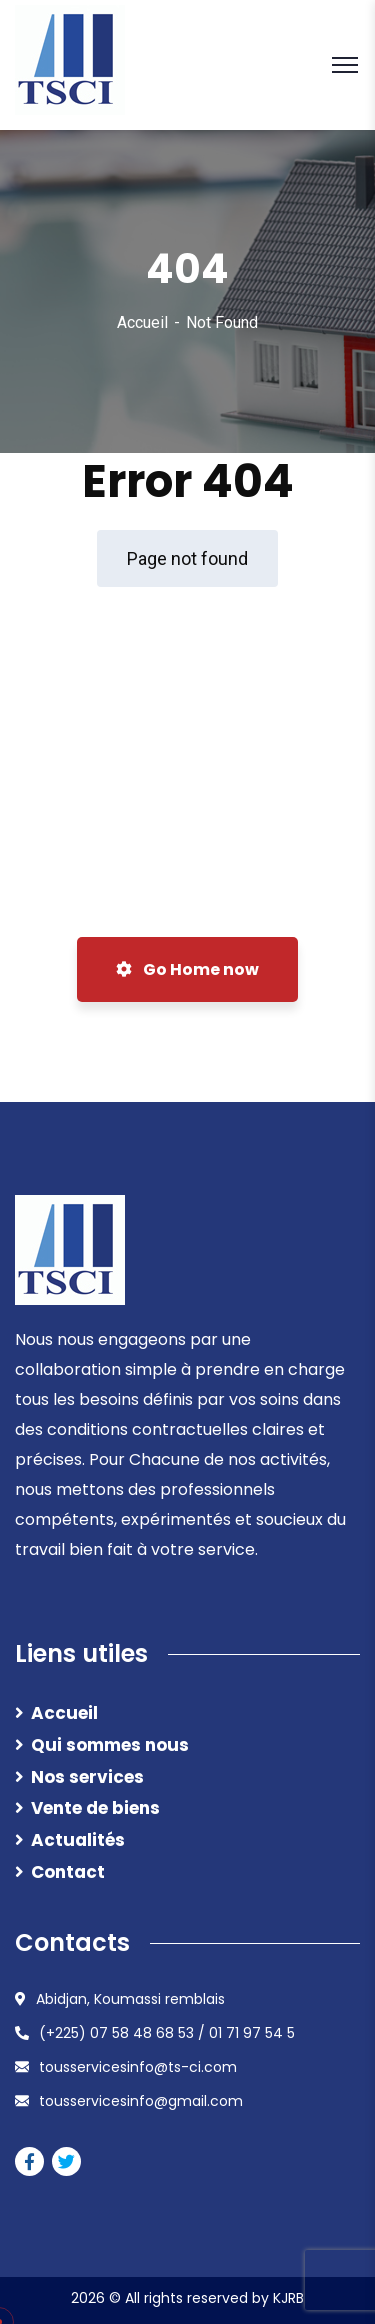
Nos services (87, 1777)
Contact (68, 1872)
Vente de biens (95, 1808)
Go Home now (187, 969)
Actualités (78, 1840)
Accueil (142, 322)
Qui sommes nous (110, 1745)
